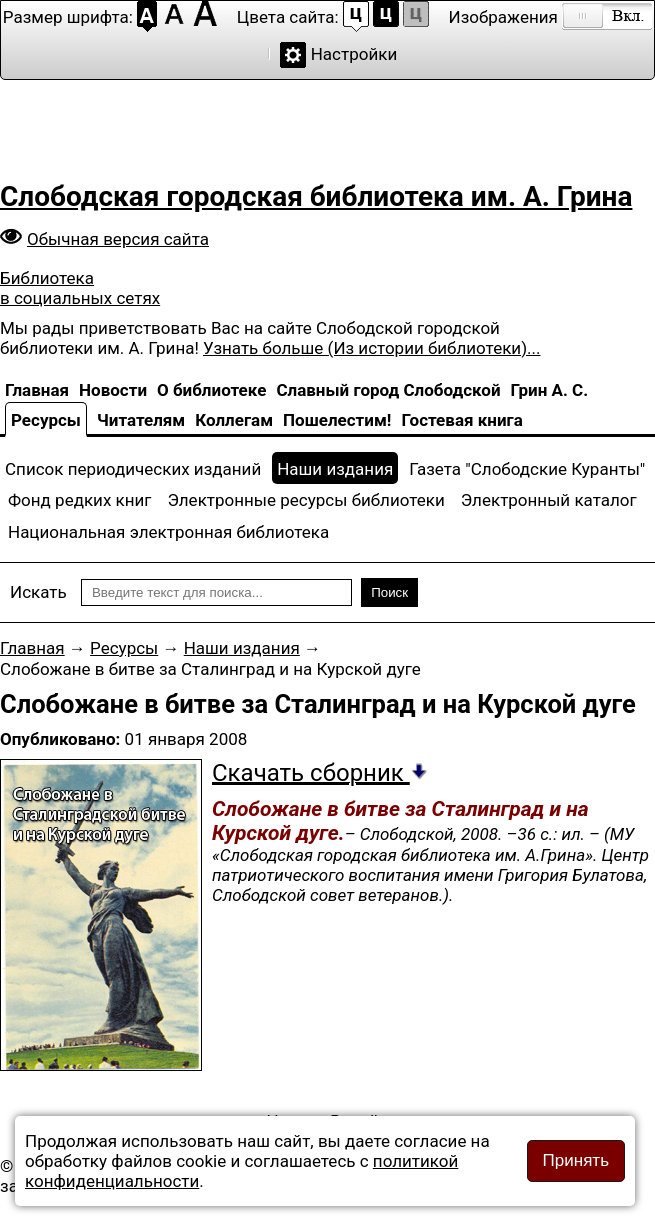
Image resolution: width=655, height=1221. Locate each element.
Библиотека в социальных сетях (80, 288)
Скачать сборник (320, 773)
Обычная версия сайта (118, 239)
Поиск (389, 592)
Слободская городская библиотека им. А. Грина (316, 196)
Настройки (354, 54)
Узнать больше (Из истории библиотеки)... (371, 348)
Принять (576, 1160)
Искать (38, 592)
